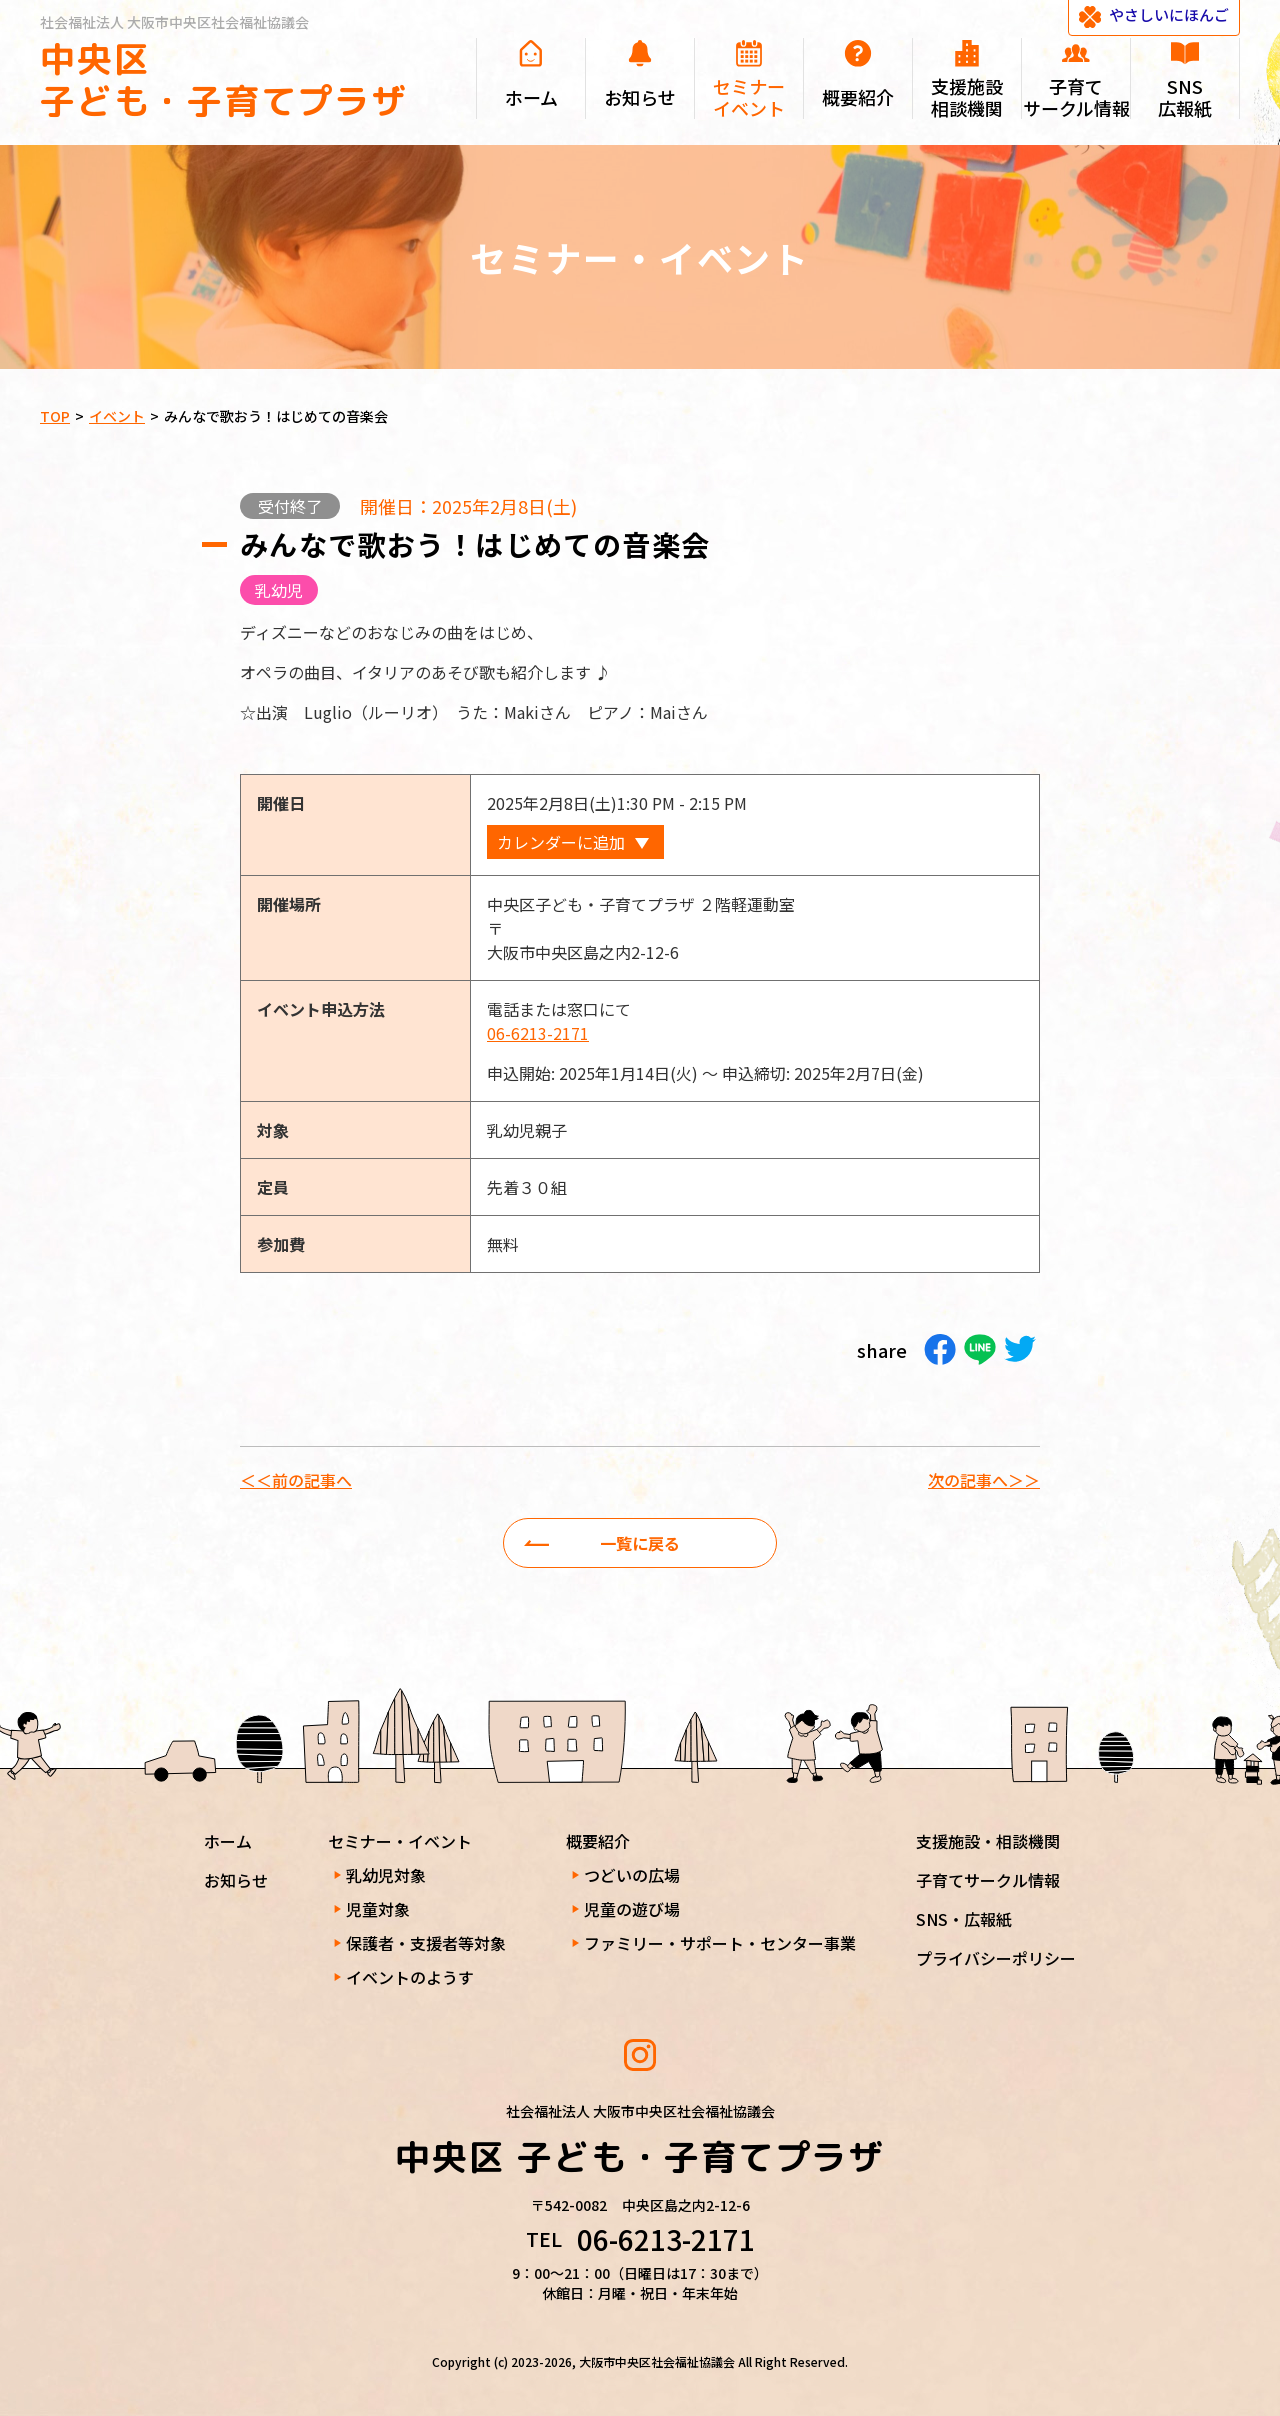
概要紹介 (598, 1841)
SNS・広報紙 (964, 1919)
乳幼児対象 (386, 1875)
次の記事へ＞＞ (984, 1480)
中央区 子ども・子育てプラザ (224, 79)
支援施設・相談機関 (988, 1841)
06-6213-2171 (538, 1033)
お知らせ (236, 1880)
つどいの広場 (632, 1875)
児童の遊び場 (632, 1909)
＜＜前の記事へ (296, 1480)
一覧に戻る (640, 1543)
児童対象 (378, 1909)
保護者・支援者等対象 (426, 1943)
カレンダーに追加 (561, 842)
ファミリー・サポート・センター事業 (720, 1943)
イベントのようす (410, 1977)
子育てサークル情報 (988, 1880)
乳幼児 (279, 590)
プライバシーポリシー (996, 1958)
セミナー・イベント (400, 1841)
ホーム (228, 1841)
